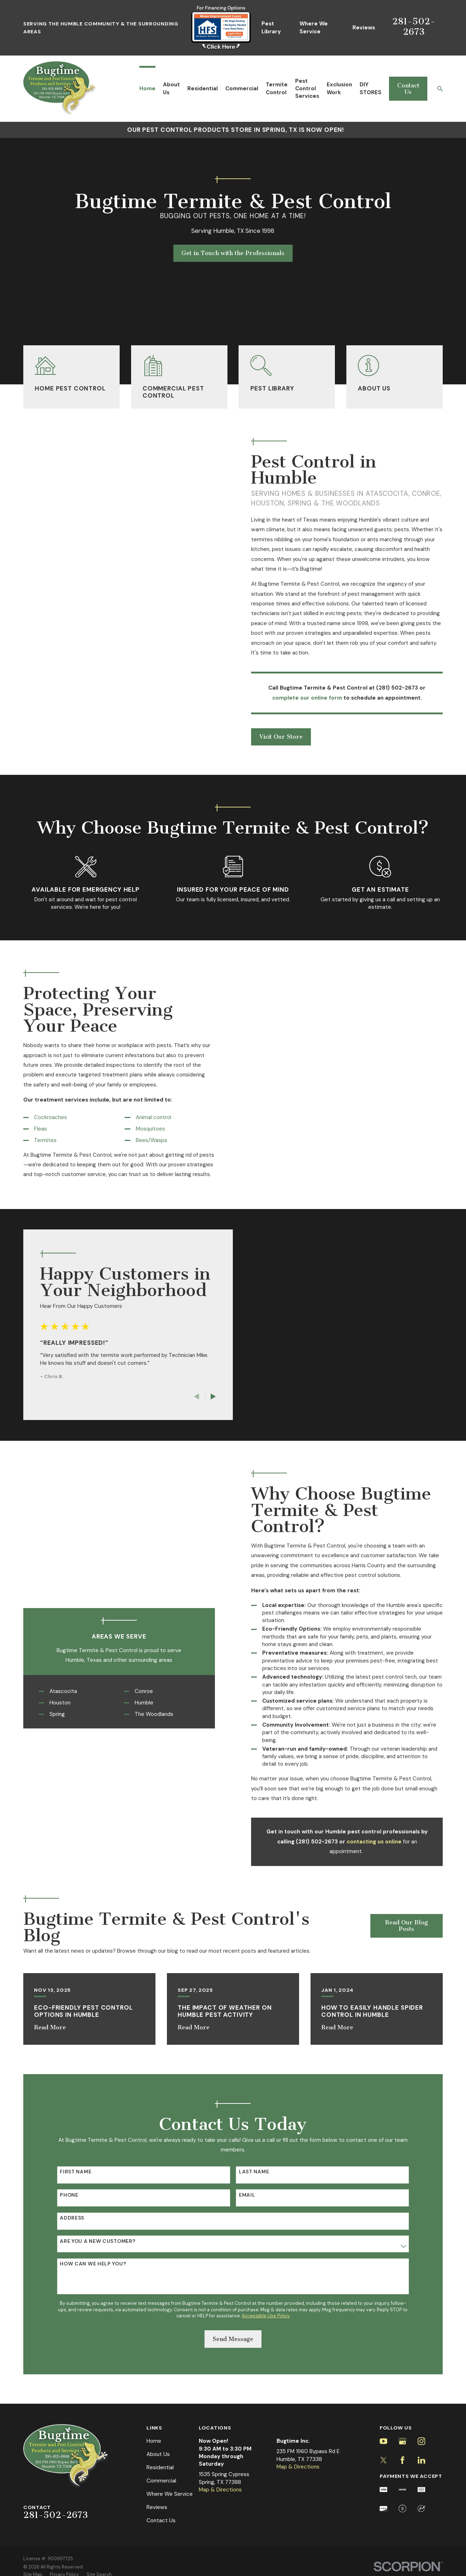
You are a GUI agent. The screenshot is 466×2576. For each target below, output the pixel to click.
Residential (160, 2467)
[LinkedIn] (421, 2460)
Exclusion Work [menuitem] (339, 88)
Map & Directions (220, 2489)
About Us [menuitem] (171, 88)
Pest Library (271, 27)
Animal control (143, 1117)
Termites (35, 1140)
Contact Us (408, 88)
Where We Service (313, 27)
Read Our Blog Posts (406, 1925)
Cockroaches (40, 1117)
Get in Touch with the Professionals (233, 253)
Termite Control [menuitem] (277, 88)
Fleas (30, 1128)
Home (153, 2441)
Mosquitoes (140, 1128)
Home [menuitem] (147, 88)
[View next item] (203, 1396)
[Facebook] (402, 2460)
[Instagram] (421, 2441)
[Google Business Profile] (402, 2441)
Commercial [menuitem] (241, 88)
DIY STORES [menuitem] (370, 88)
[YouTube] (383, 2441)
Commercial (161, 2480)
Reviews (363, 27)
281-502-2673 (413, 26)
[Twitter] (383, 2460)
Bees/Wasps (141, 1140)
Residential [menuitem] (202, 88)
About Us (158, 2454)
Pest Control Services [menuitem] (307, 88)
